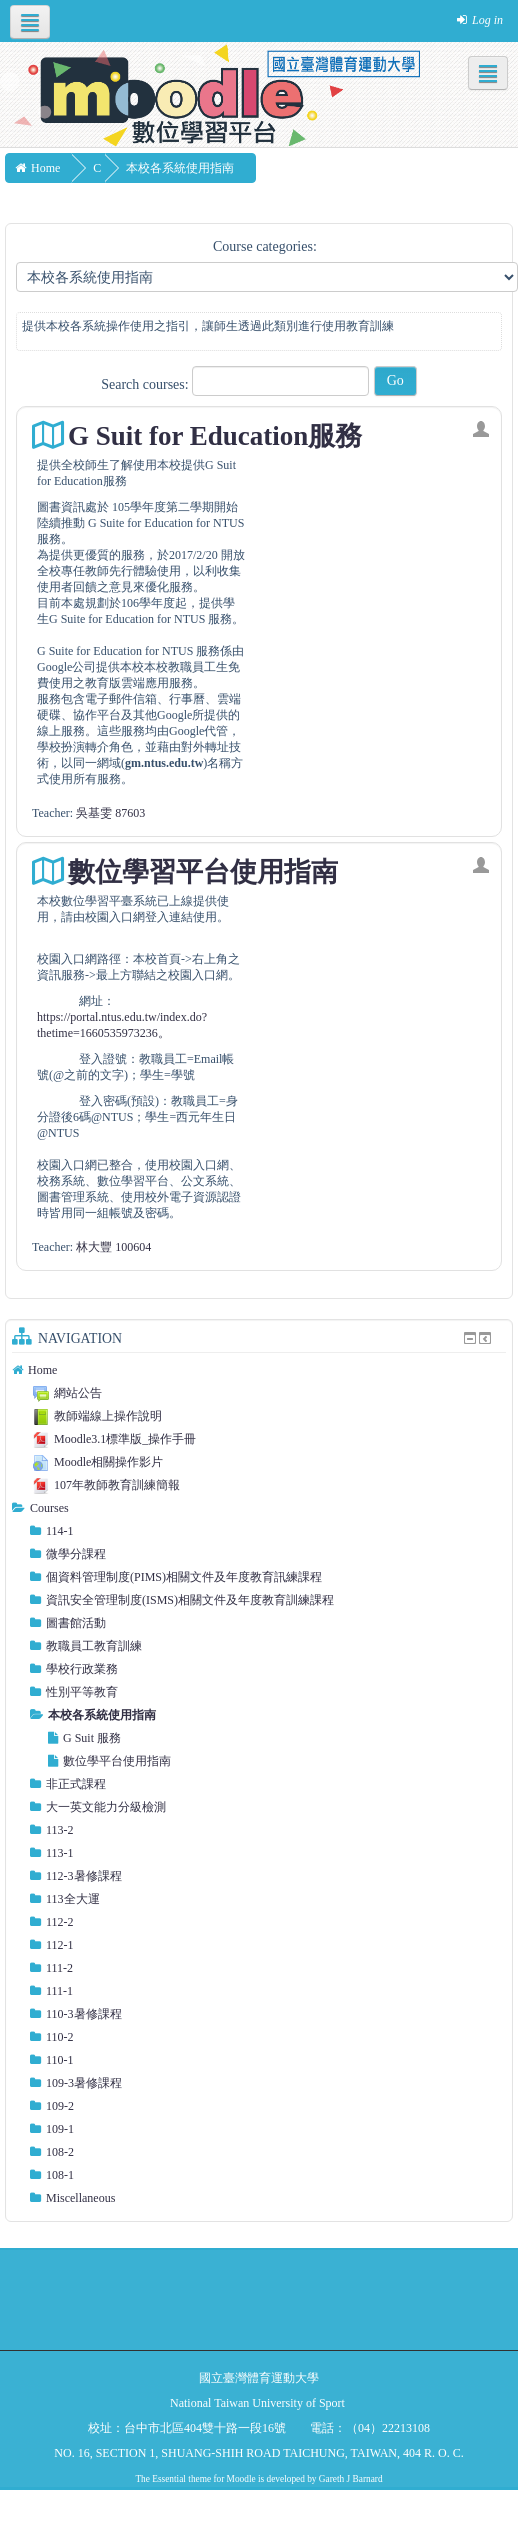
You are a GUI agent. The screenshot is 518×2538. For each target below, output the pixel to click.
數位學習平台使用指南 (203, 872)
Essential (169, 2479)
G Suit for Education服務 (215, 436)
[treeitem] (259, 1370)
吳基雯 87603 (110, 813)
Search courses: (146, 384)
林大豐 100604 (113, 1247)
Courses (49, 1508)
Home (42, 1370)
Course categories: (265, 246)
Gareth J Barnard (351, 2479)
